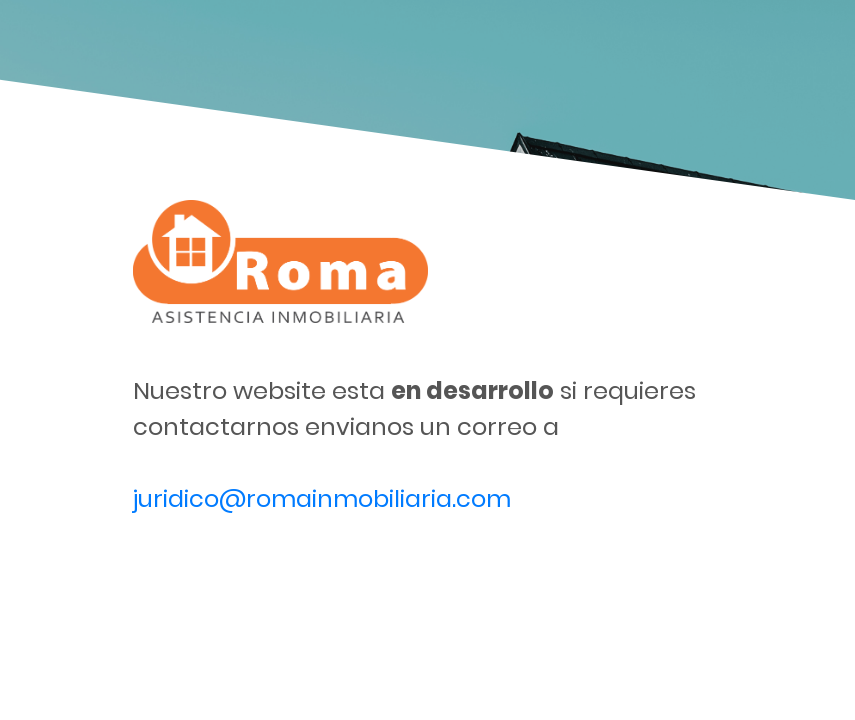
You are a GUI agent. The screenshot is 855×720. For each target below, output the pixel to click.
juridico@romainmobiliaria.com (322, 498)
